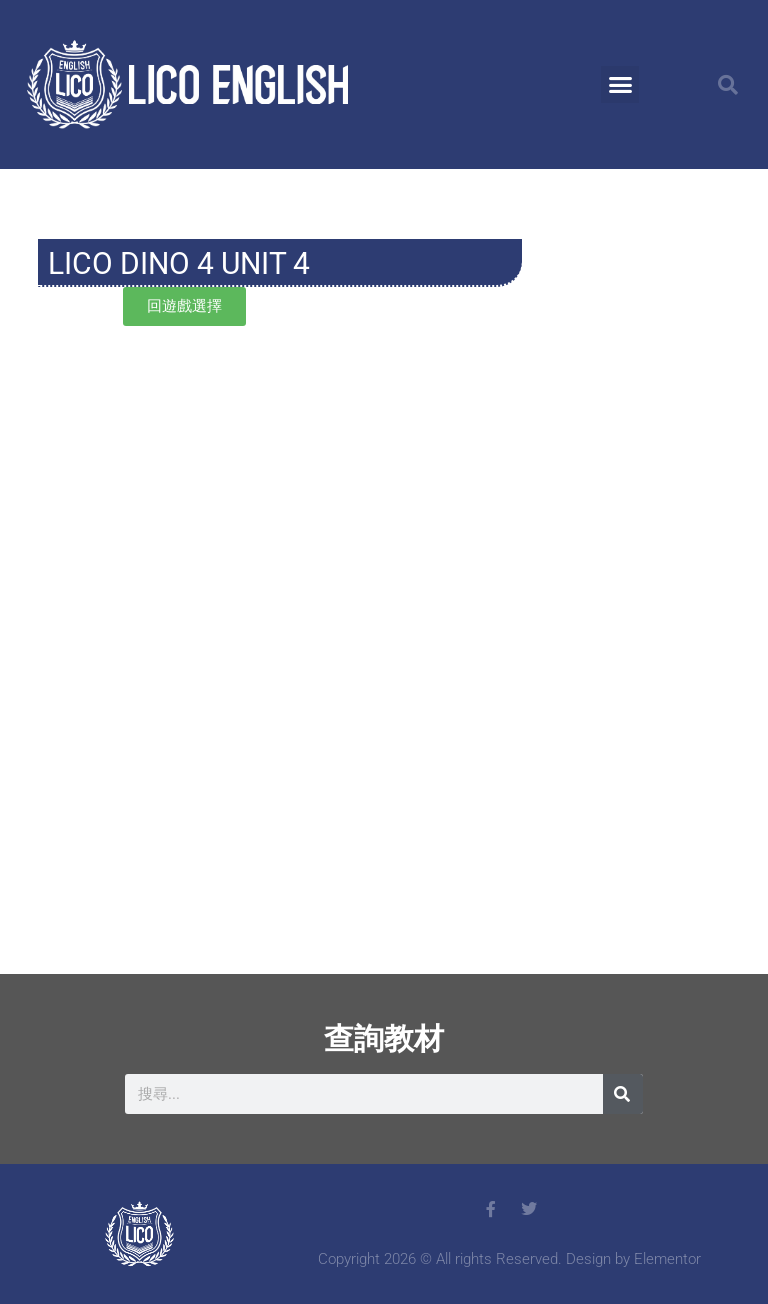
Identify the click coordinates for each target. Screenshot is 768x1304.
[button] (620, 85)
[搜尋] (623, 1094)
